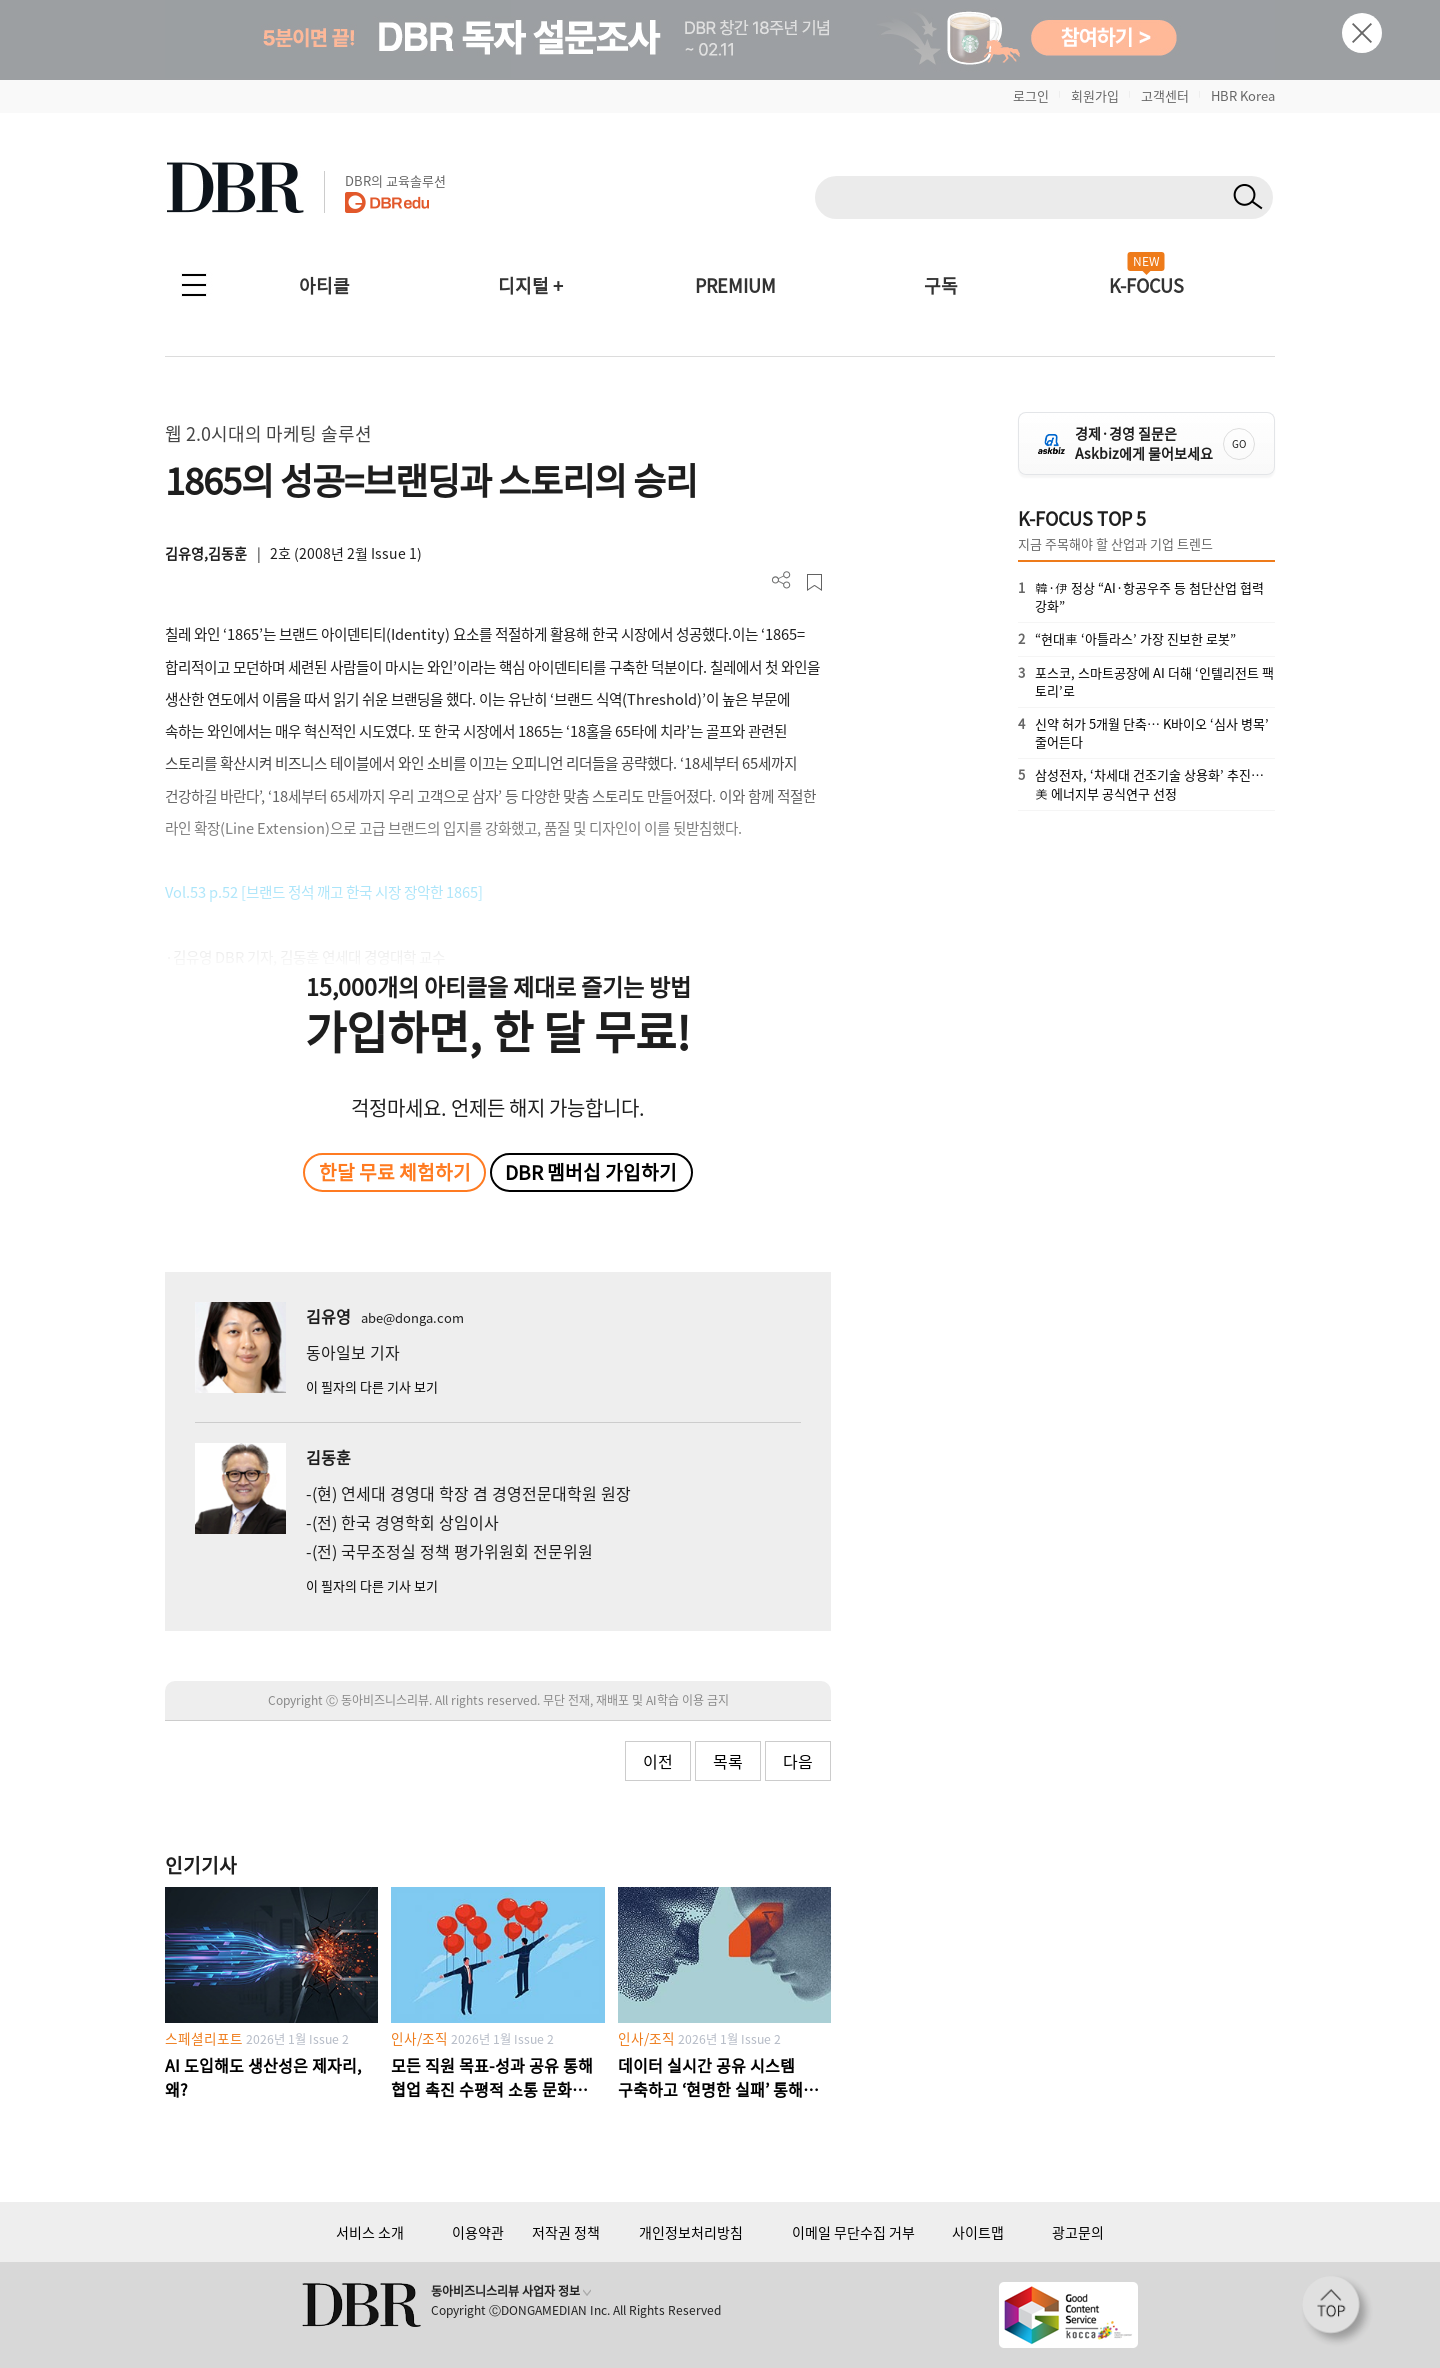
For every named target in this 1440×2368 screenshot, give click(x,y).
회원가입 (1095, 95)
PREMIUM (735, 285)
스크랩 (814, 582)
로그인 (1031, 95)
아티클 (324, 285)
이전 (658, 1761)
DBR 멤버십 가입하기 (591, 1172)
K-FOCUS (1146, 285)
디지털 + (530, 285)
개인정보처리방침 (691, 2232)
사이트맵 (978, 2232)
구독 (941, 285)
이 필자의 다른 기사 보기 (372, 1386)
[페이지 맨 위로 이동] (1337, 2311)
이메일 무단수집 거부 (853, 2232)
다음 (798, 1761)
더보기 (781, 580)
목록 (728, 1761)
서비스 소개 (370, 2232)
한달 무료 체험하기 (395, 1172)
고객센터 (1165, 95)
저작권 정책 (566, 2232)
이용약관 (478, 2232)
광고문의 (1078, 2232)
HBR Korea (1243, 95)
